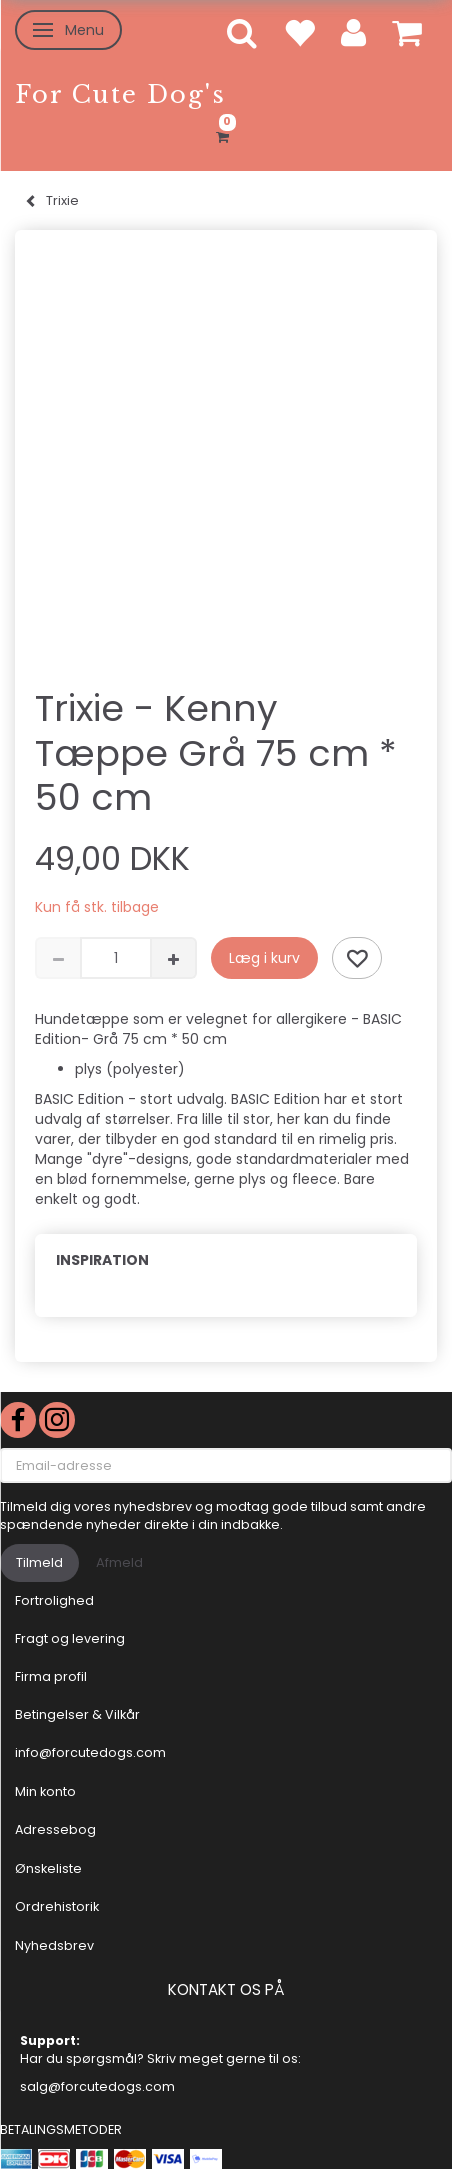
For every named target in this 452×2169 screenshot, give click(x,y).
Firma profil (51, 1676)
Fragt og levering (70, 1638)
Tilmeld (39, 1562)
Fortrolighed (54, 1600)
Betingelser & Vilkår (77, 1714)
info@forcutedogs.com (90, 1752)
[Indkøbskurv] (226, 134)
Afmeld (119, 1562)
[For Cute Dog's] (120, 94)
